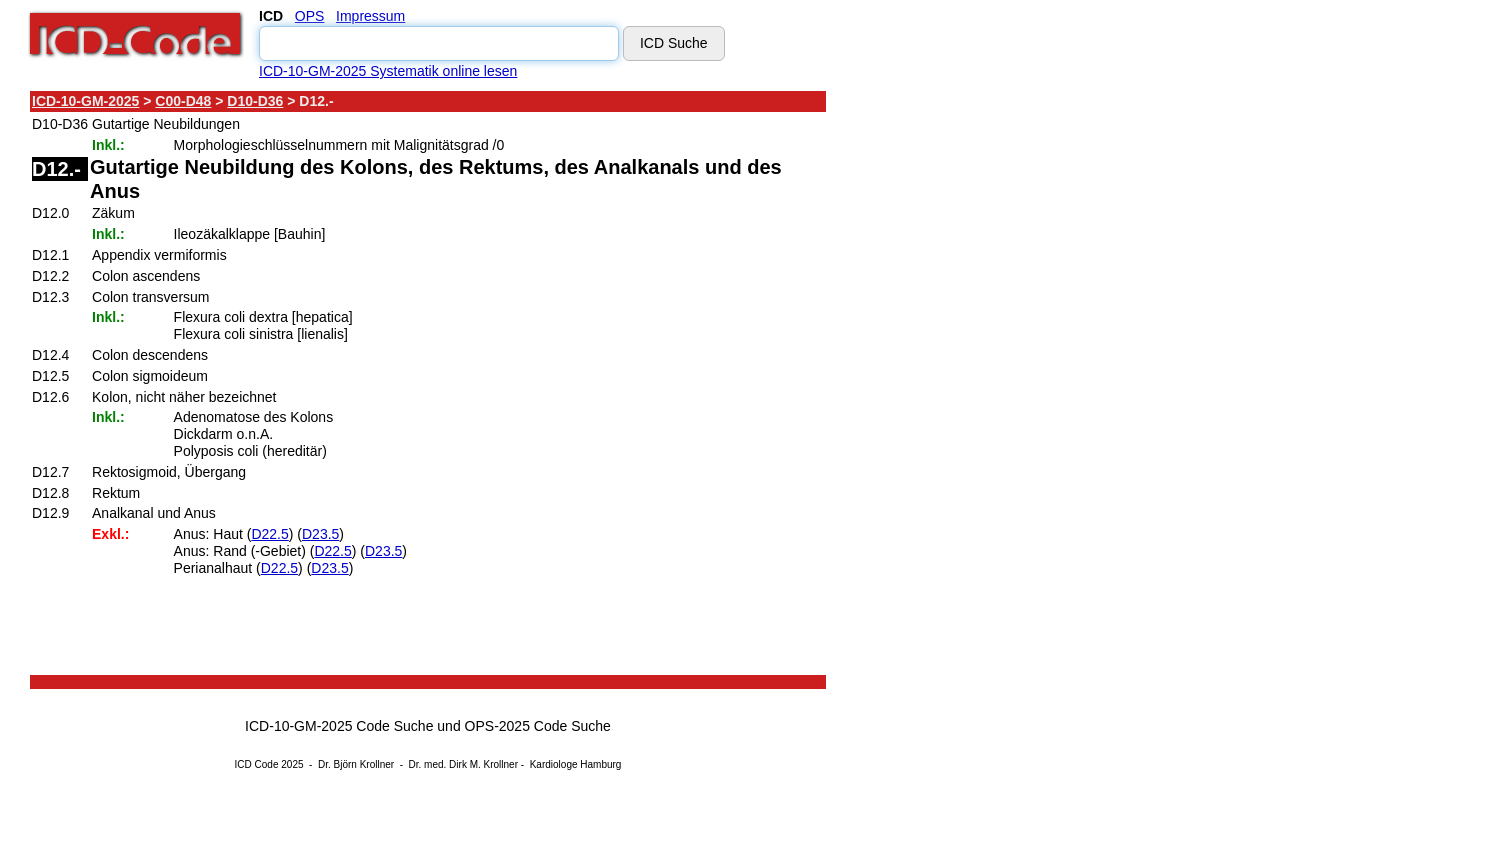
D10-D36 (255, 101)
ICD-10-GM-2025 (85, 101)
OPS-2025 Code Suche (538, 726)
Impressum (370, 16)
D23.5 (320, 534)
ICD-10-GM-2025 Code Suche (339, 726)
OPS (310, 16)
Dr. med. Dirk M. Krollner (463, 764)
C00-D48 (183, 101)
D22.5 (269, 534)
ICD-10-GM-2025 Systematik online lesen (388, 71)
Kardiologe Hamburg (576, 764)
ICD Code (257, 764)
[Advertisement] (1005, 389)
